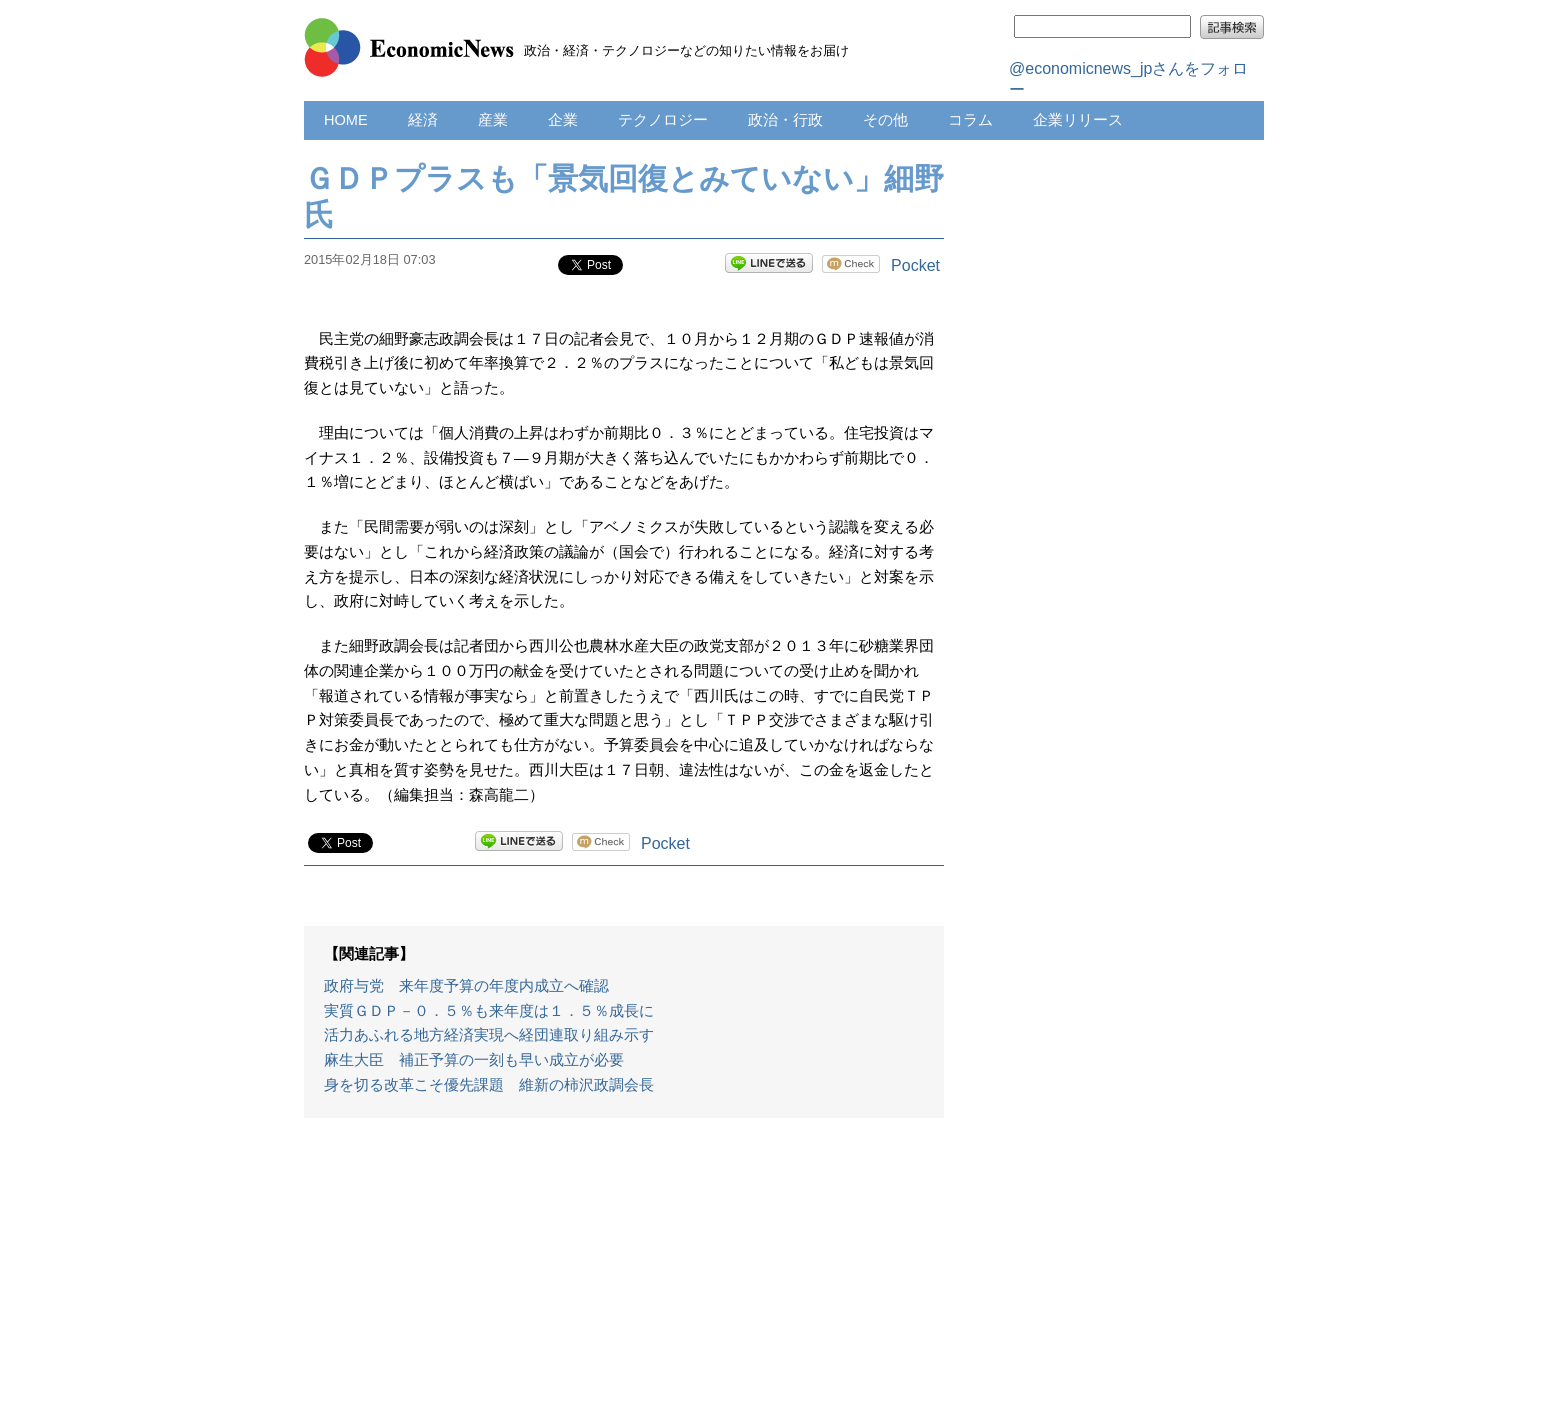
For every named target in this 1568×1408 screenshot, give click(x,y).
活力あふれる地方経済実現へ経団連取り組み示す (489, 1035)
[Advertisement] (624, 1273)
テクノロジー (663, 120)
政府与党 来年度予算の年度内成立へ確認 (466, 986)
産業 (493, 120)
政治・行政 (785, 120)
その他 (885, 120)
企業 (563, 120)
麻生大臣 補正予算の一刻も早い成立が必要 (474, 1060)
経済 (423, 120)
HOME (346, 120)
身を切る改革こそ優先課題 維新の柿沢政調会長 (489, 1085)
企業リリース (1078, 120)
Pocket (915, 265)
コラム (970, 120)
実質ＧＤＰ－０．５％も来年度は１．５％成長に (489, 1011)
